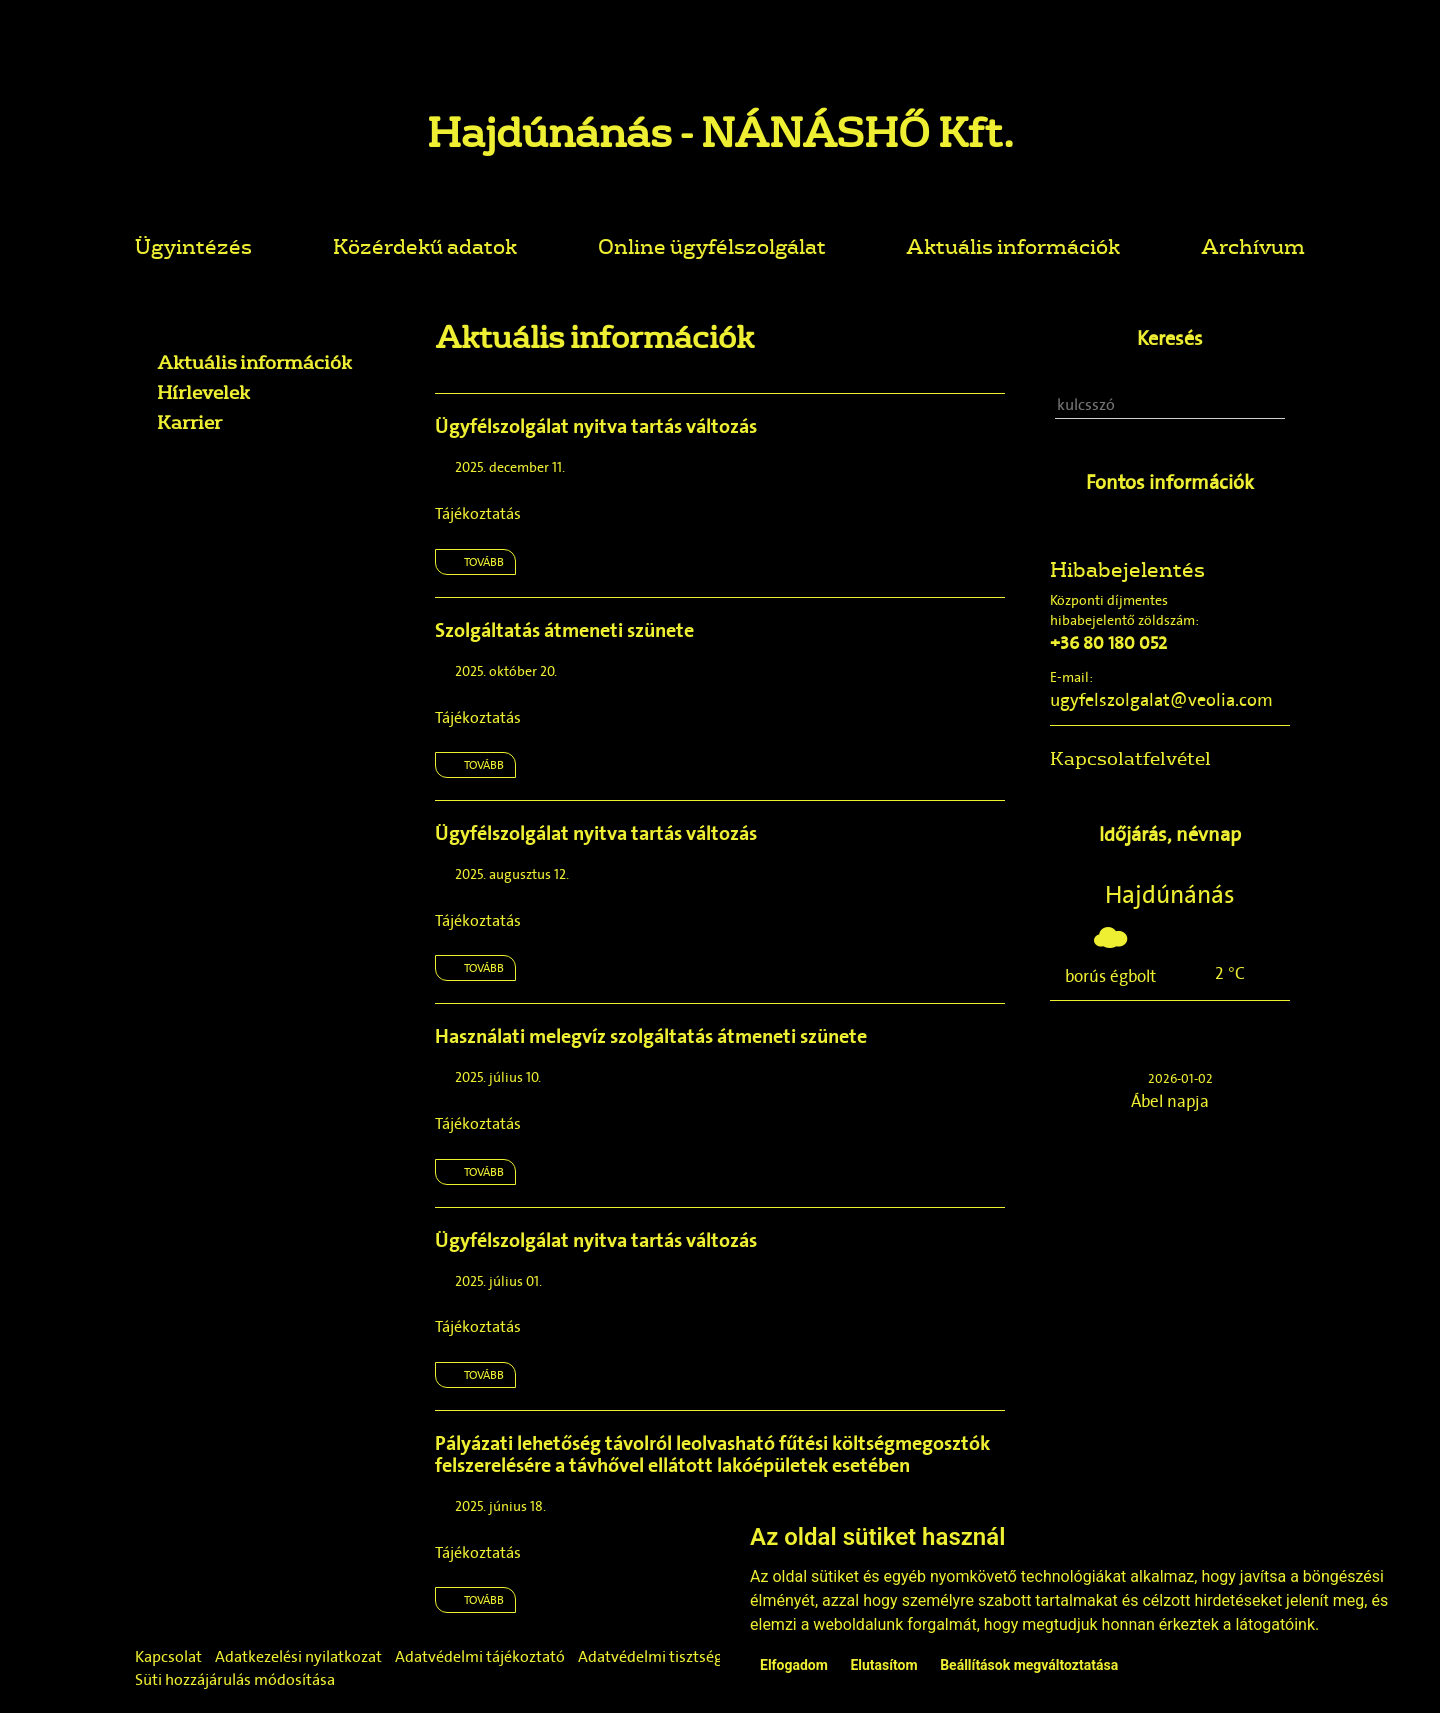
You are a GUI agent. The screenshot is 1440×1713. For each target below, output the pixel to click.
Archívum (1253, 245)
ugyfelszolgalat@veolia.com (1161, 700)
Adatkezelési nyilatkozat (298, 1656)
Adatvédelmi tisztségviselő (670, 1656)
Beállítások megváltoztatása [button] (1029, 1665)
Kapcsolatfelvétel (1130, 758)
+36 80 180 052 (1108, 643)
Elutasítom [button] (883, 1665)
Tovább (484, 562)
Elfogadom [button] (794, 1665)
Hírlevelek (203, 392)
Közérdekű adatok (425, 245)
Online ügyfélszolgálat (712, 245)
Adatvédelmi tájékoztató (480, 1656)
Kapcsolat (168, 1656)
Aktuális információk (1013, 245)
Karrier (189, 422)
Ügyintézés (193, 245)
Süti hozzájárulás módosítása (235, 1679)
